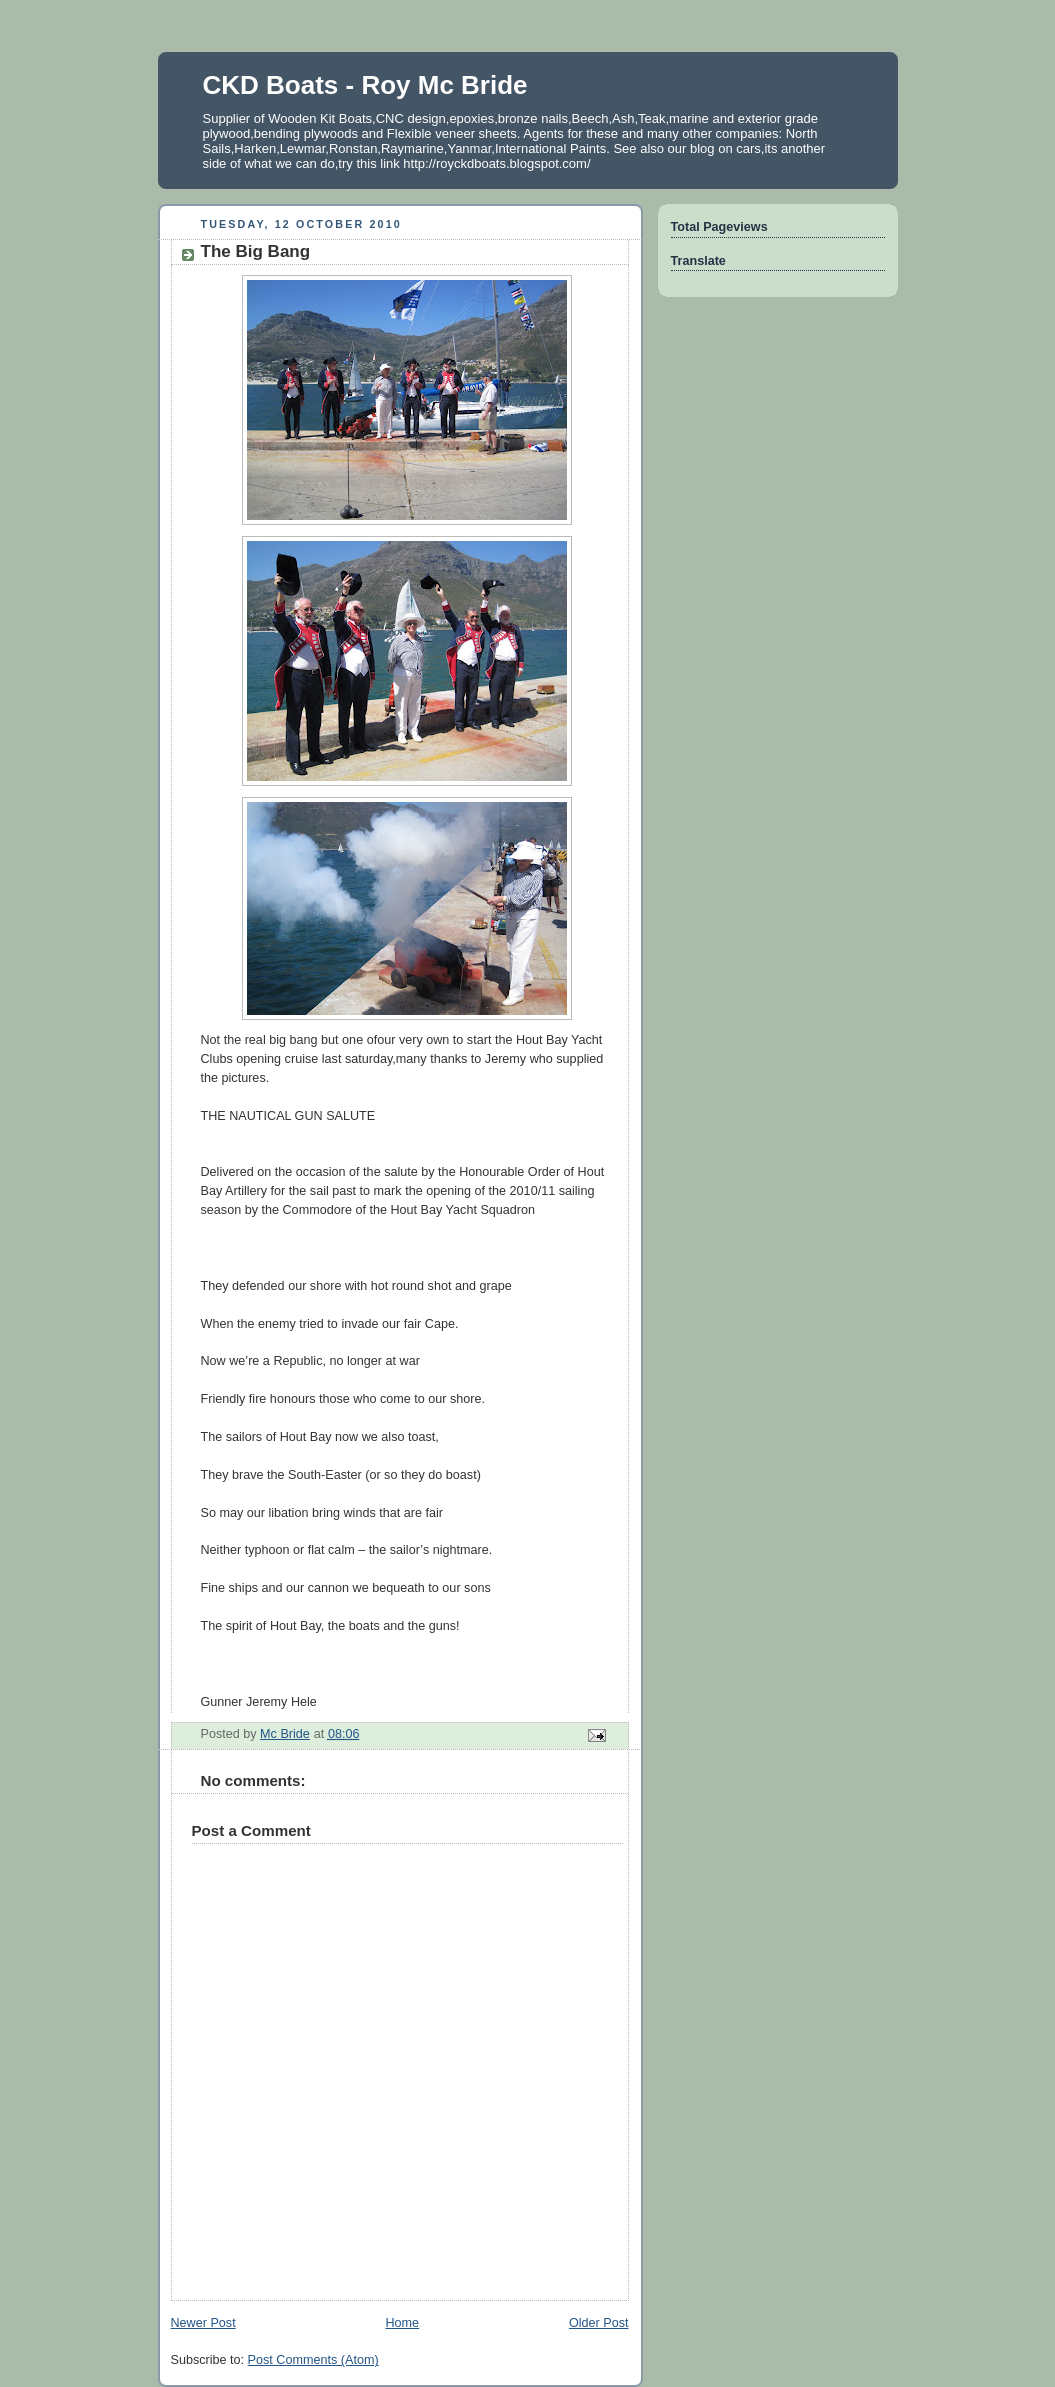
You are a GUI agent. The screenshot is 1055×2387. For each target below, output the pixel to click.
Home (402, 2323)
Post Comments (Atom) (313, 2360)
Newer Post (203, 2323)
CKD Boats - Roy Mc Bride (365, 85)
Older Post (599, 2323)
